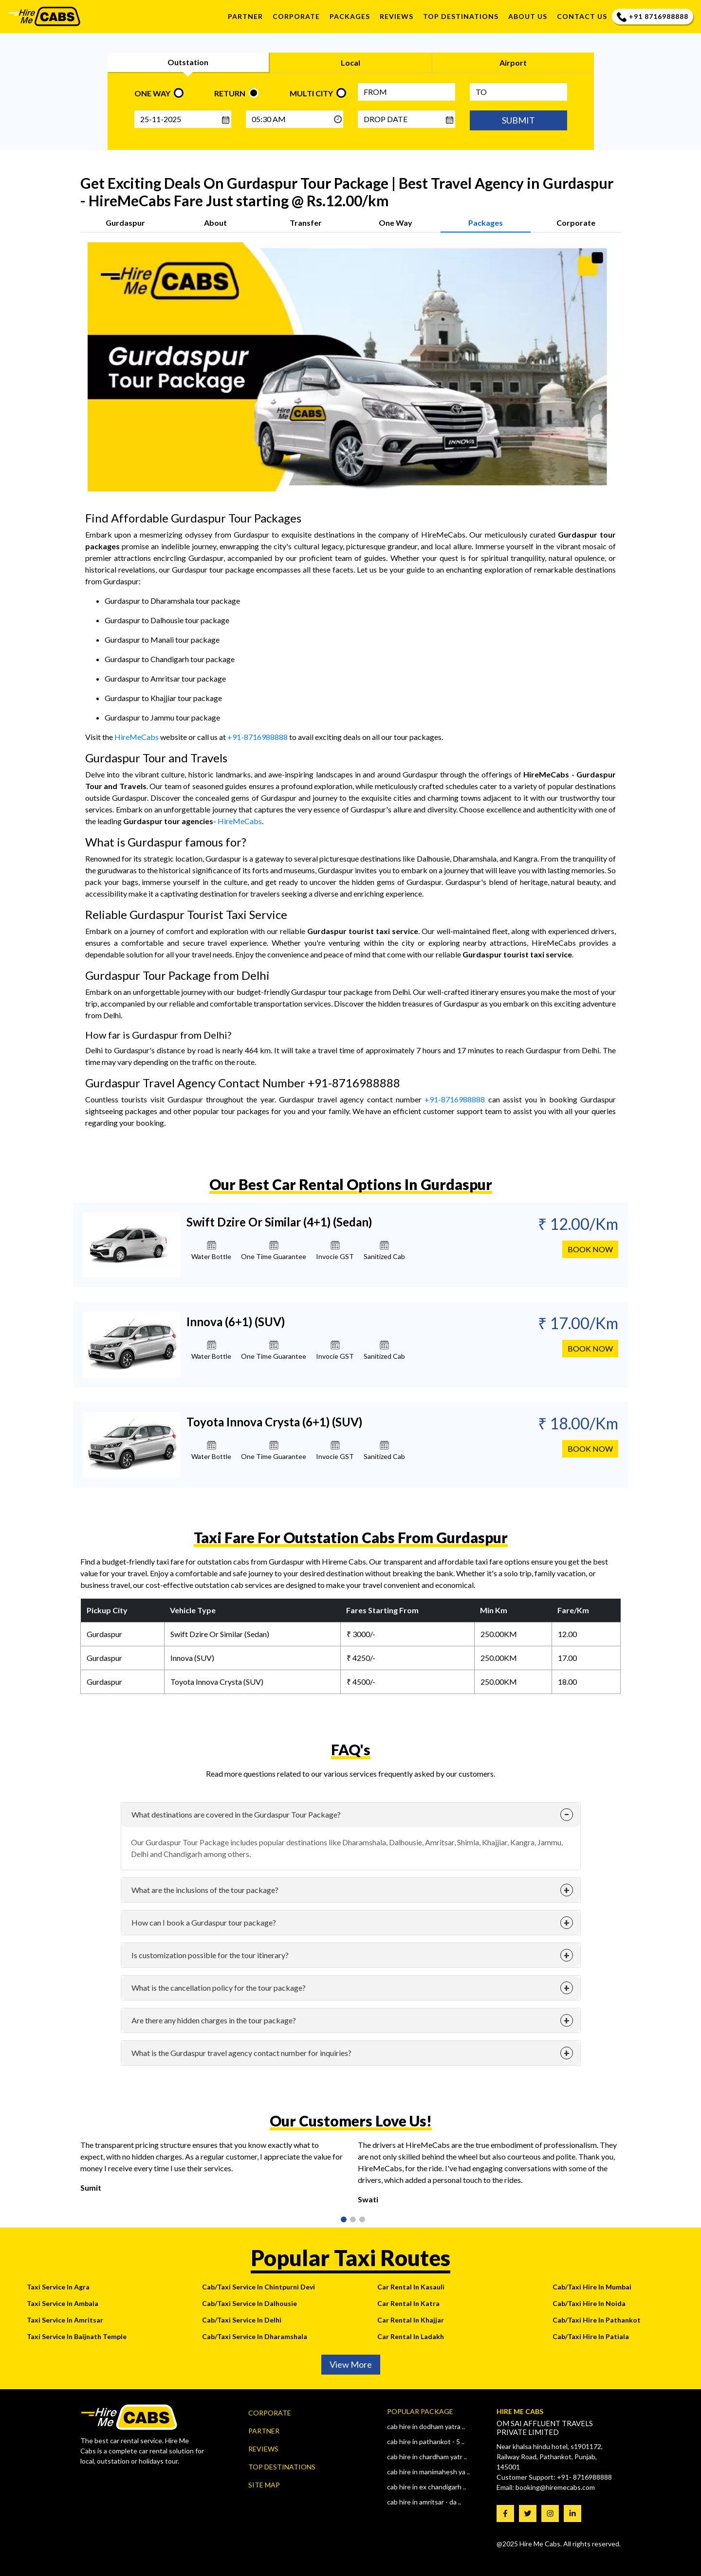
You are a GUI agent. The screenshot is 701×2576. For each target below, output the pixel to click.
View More (351, 2364)
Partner (245, 16)
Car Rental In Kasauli (410, 2287)
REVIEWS (396, 16)
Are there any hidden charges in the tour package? (213, 2020)
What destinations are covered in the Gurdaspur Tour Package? (236, 1814)
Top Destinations (281, 2467)
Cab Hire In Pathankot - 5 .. (425, 2441)
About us (527, 16)
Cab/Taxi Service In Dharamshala (254, 2336)
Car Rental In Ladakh (410, 2336)
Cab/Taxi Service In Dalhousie (249, 2303)
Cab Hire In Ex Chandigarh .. (426, 2487)
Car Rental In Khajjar (410, 2320)
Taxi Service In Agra (58, 2287)
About (215, 222)
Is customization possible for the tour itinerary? (210, 1955)
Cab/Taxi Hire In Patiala (591, 2336)
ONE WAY (152, 93)
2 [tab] (352, 2220)
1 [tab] (343, 2220)
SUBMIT (518, 120)
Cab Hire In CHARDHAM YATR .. (427, 2456)
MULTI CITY (311, 93)
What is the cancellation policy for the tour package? (218, 1987)
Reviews (263, 2449)
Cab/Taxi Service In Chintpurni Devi (258, 2287)
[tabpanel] (211, 2170)
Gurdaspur (125, 222)
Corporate (296, 16)
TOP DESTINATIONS (460, 16)
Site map (264, 2485)
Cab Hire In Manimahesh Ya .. (428, 2472)
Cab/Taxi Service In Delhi (241, 2320)
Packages (350, 16)
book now (590, 1255)
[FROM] (406, 92)
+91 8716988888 (652, 16)
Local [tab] (350, 62)
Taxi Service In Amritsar (65, 2320)
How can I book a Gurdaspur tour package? (203, 1922)
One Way (395, 222)
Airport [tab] (513, 62)
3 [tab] (361, 2220)
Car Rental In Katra (408, 2303)
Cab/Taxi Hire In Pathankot (597, 2320)
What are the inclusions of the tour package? (204, 1889)
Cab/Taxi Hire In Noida (589, 2303)
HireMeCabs (136, 736)
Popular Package (420, 2411)
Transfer (306, 222)
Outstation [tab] (187, 62)
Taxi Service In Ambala (62, 2303)
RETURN (229, 93)
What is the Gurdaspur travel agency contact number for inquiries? (241, 2052)
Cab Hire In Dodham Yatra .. (426, 2426)
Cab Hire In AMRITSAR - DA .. (424, 2502)
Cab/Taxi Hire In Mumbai (592, 2287)
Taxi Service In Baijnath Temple (77, 2336)
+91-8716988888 (257, 736)
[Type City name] (518, 92)
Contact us (582, 16)
